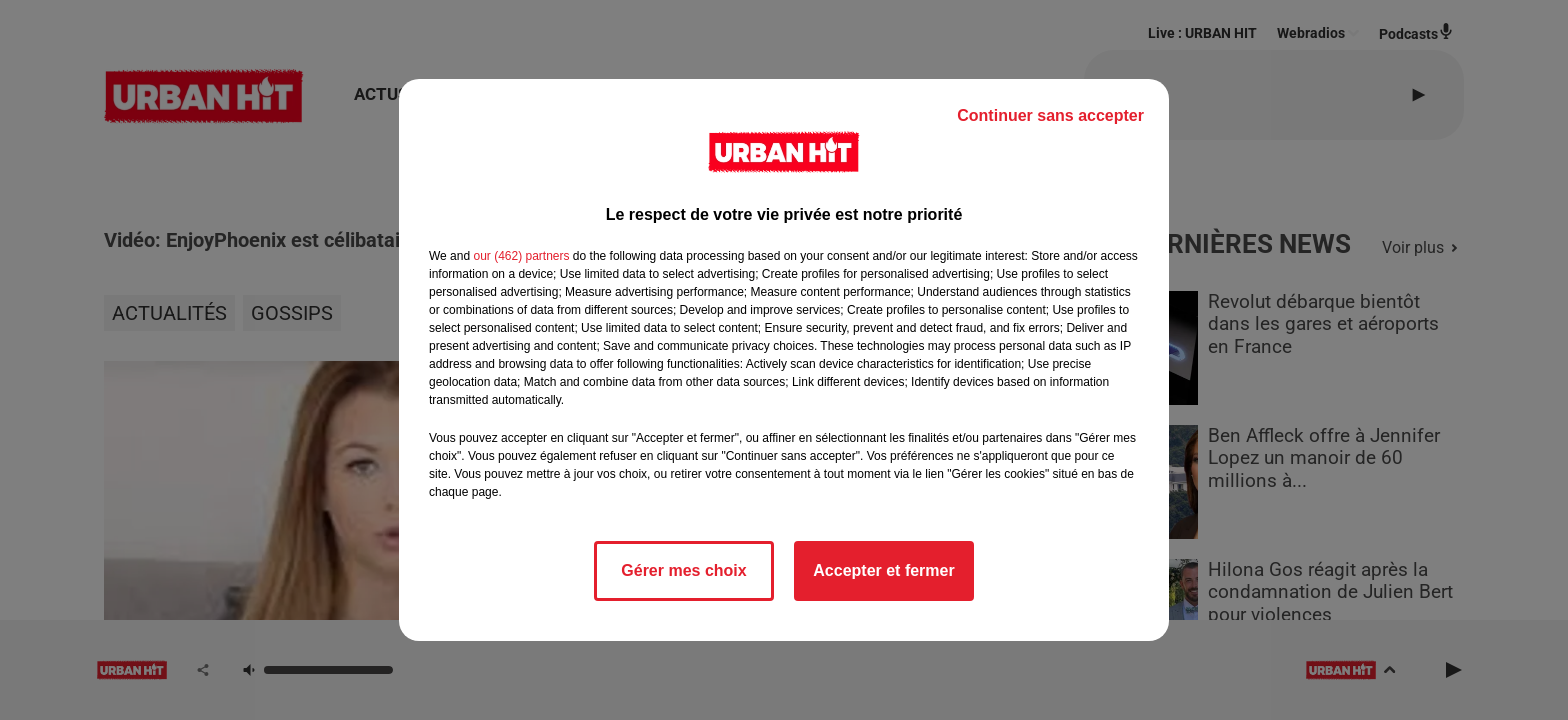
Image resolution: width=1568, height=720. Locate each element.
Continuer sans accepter (1050, 115)
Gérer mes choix (683, 570)
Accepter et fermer (883, 570)
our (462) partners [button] (521, 256)
